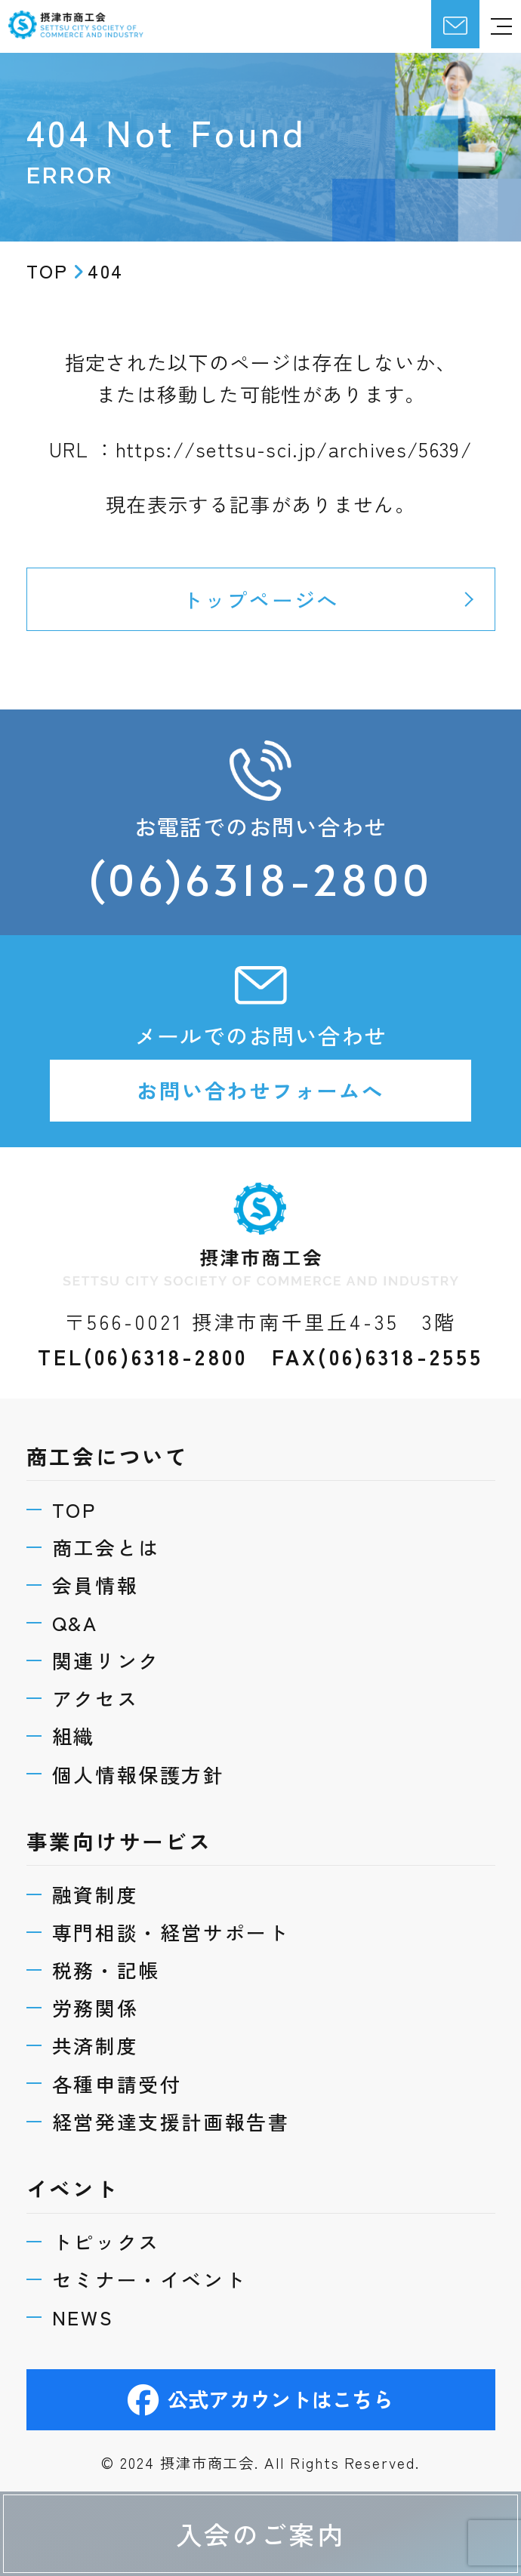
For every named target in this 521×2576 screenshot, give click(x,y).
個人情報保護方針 (138, 1771)
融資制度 (95, 1892)
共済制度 (95, 2044)
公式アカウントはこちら (261, 2399)
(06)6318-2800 (261, 880)
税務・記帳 (106, 1967)
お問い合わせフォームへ (260, 1092)
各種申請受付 (117, 2082)
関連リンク (106, 1657)
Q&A (75, 1619)
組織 (73, 1733)
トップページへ (260, 599)
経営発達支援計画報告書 (171, 2120)
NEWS (83, 2317)
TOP (74, 1505)
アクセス (95, 1695)
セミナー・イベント (149, 2278)
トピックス (106, 2241)
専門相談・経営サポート (171, 1930)
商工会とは (106, 1542)
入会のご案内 (261, 2533)
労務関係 (95, 2006)
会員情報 (95, 1581)
